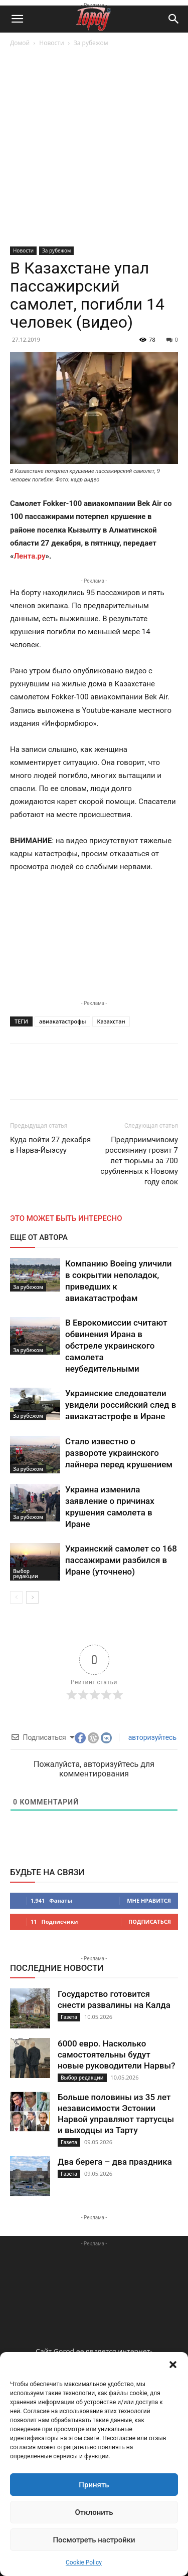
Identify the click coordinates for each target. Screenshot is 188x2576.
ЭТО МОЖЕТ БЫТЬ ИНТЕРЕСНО (66, 1218)
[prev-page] (16, 1597)
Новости (51, 43)
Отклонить (94, 2512)
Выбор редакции (25, 1574)
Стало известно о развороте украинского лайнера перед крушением (118, 1452)
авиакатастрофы (62, 1021)
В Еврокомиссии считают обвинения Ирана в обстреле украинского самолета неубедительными (116, 1346)
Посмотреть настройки (94, 2539)
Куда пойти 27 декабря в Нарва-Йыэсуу (50, 1145)
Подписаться (149, 1921)
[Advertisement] (94, 147)
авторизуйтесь (151, 1737)
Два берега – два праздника (115, 2162)
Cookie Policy (84, 2562)
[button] (173, 2365)
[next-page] (32, 1597)
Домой (20, 43)
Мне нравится (149, 1900)
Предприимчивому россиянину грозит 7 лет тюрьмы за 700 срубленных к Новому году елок (139, 1160)
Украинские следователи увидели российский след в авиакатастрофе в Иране (120, 1404)
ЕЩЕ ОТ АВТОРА (39, 1237)
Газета (69, 2016)
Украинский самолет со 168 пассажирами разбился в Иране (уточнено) (121, 1560)
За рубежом (91, 43)
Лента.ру (30, 556)
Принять (94, 2484)
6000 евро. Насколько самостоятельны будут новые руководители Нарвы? (116, 2054)
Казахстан (111, 1021)
